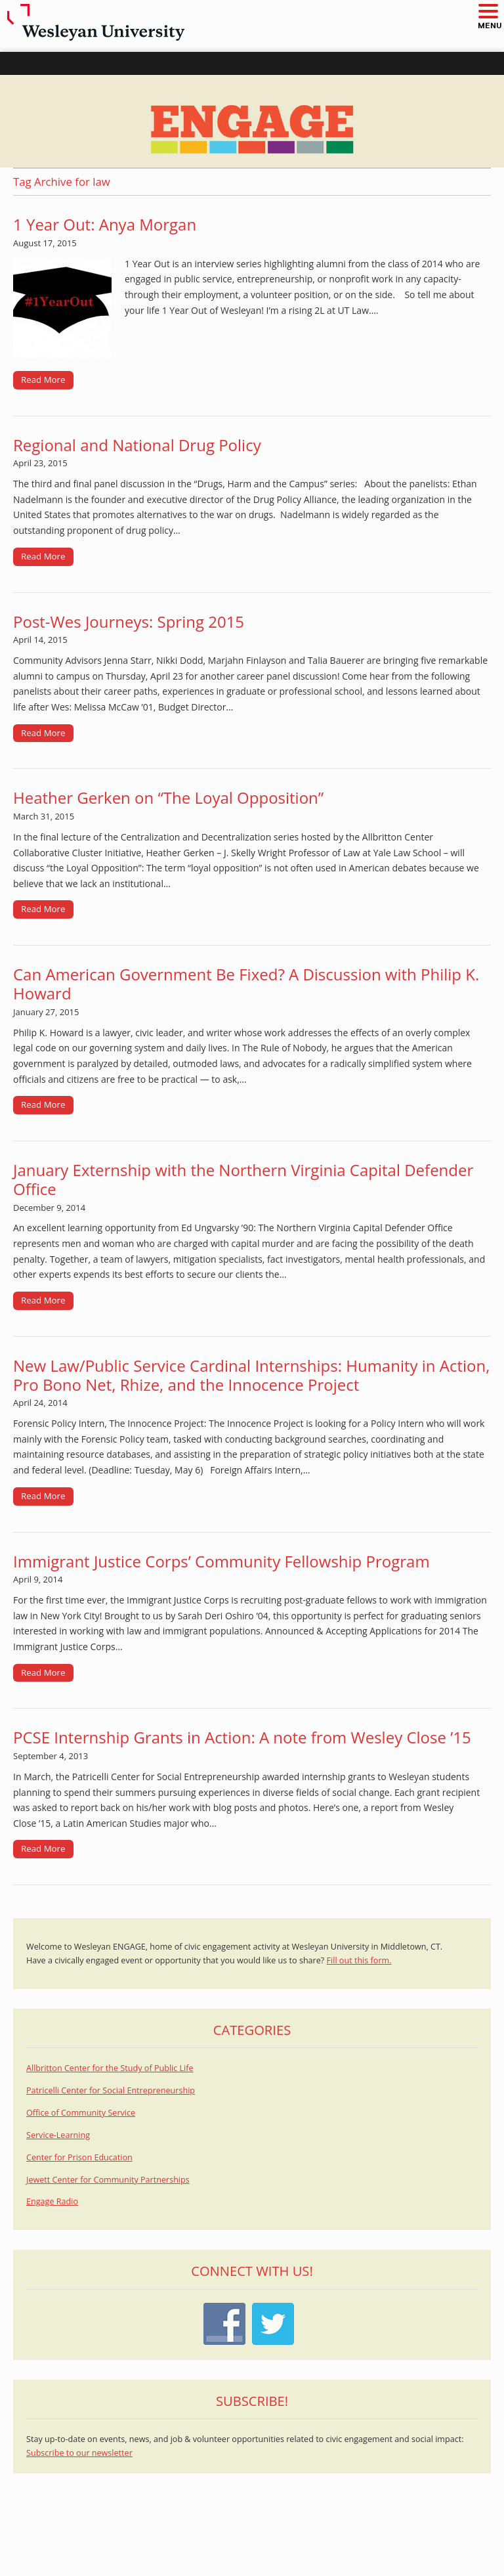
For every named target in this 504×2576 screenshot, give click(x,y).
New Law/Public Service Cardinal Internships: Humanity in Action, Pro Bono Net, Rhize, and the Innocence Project (251, 1375)
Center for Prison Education (79, 2157)
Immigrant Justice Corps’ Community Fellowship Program (221, 1561)
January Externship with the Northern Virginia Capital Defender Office (243, 1179)
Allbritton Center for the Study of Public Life (110, 2068)
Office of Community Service (80, 2112)
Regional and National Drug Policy (137, 445)
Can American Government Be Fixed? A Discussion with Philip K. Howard (246, 983)
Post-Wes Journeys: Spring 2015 (128, 621)
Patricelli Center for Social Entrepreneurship (110, 2090)
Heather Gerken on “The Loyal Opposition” (168, 797)
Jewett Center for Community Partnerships (108, 2179)
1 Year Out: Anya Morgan (104, 224)
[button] (487, 12)
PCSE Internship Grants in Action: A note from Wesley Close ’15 (242, 1737)
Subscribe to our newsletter (79, 2452)
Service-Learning (58, 2135)
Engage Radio (52, 2201)
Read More (43, 379)
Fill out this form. (359, 1960)
